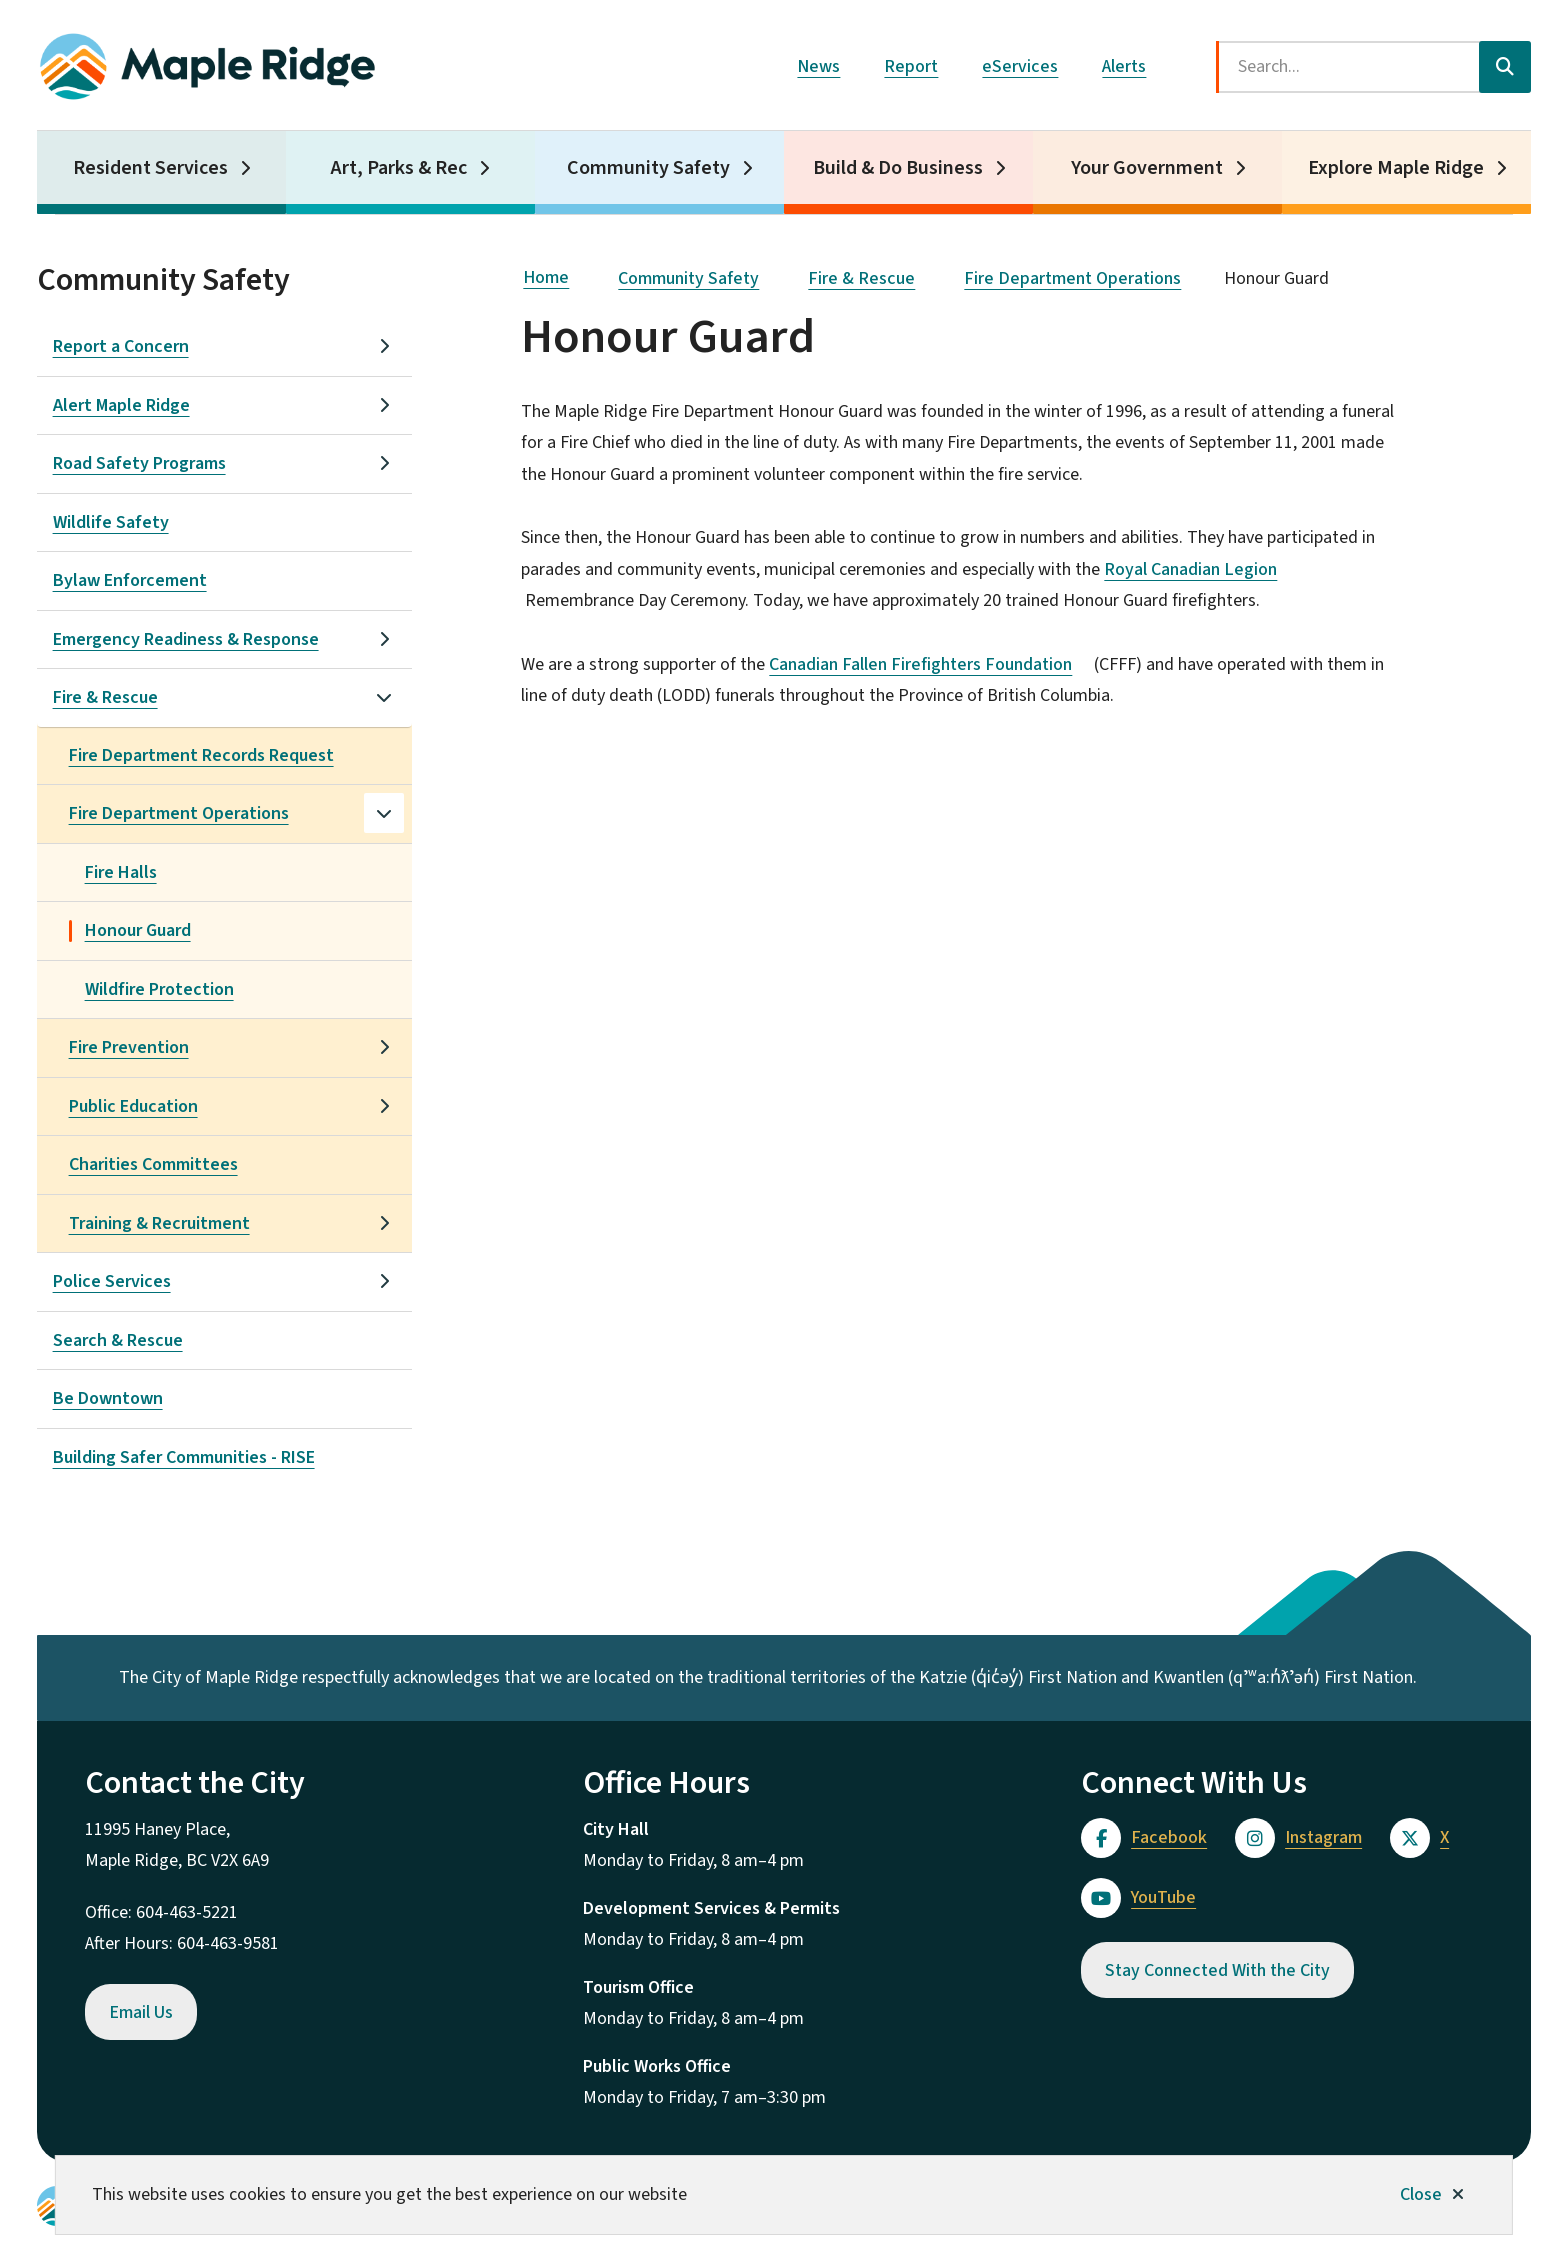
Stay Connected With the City (1217, 1970)
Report (911, 66)
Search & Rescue (118, 1340)
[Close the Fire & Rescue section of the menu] (384, 697)
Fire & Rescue (105, 697)
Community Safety (648, 168)
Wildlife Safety (111, 522)
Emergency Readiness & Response (186, 639)
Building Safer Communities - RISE (184, 1457)
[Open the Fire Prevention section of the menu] (384, 1047)
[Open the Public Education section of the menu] (384, 1106)
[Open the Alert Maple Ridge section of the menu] (384, 405)
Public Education (133, 1106)
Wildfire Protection (159, 989)
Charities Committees (153, 1164)
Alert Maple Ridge (121, 405)
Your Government (1147, 168)
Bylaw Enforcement (130, 580)
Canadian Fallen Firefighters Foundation (929, 664)
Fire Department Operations (179, 813)
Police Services (112, 1281)
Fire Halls (121, 872)
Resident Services (150, 168)
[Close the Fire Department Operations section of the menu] (384, 813)
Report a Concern (121, 346)
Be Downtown (108, 1398)
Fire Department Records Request (201, 755)
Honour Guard (138, 930)
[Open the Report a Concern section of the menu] (384, 346)
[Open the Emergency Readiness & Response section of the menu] (384, 639)
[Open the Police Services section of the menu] (384, 1281)
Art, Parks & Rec (399, 168)
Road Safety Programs (139, 463)
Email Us (141, 2012)
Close (1421, 2194)
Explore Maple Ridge (1396, 168)
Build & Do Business (898, 168)
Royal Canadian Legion (1199, 569)
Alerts (1124, 66)
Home (546, 277)
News (818, 66)
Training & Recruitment (159, 1223)
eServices (1020, 66)
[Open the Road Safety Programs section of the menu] (384, 463)
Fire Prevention (129, 1047)
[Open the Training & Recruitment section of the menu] (384, 1223)
